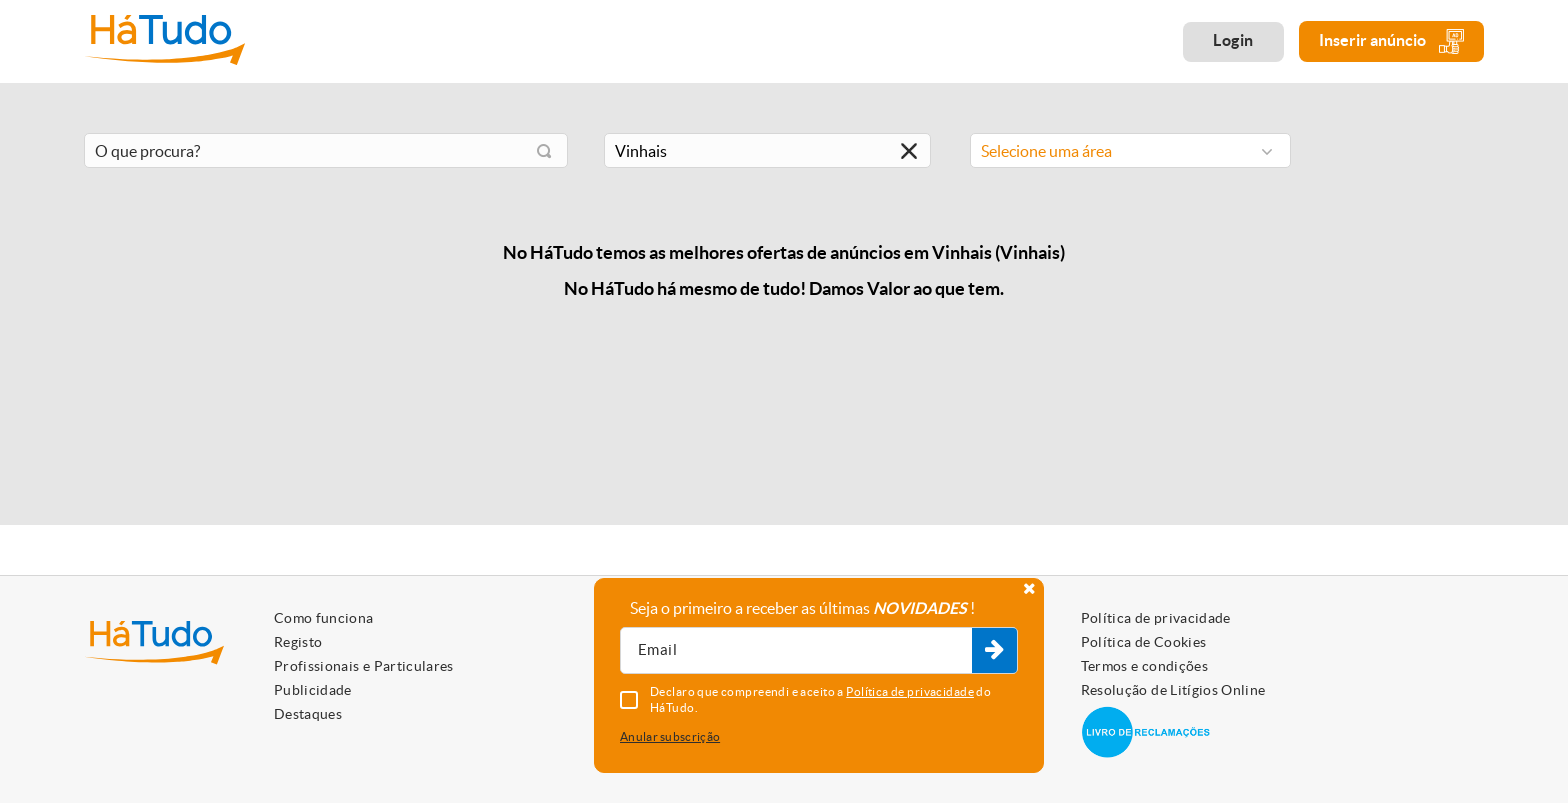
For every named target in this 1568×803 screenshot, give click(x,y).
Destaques (308, 714)
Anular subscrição (670, 736)
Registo (298, 642)
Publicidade (313, 690)
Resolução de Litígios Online (1173, 690)
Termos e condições (1144, 666)
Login (1233, 40)
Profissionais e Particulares (364, 666)
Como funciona (324, 618)
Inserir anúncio (1391, 41)
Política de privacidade (1156, 618)
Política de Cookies (1144, 642)
